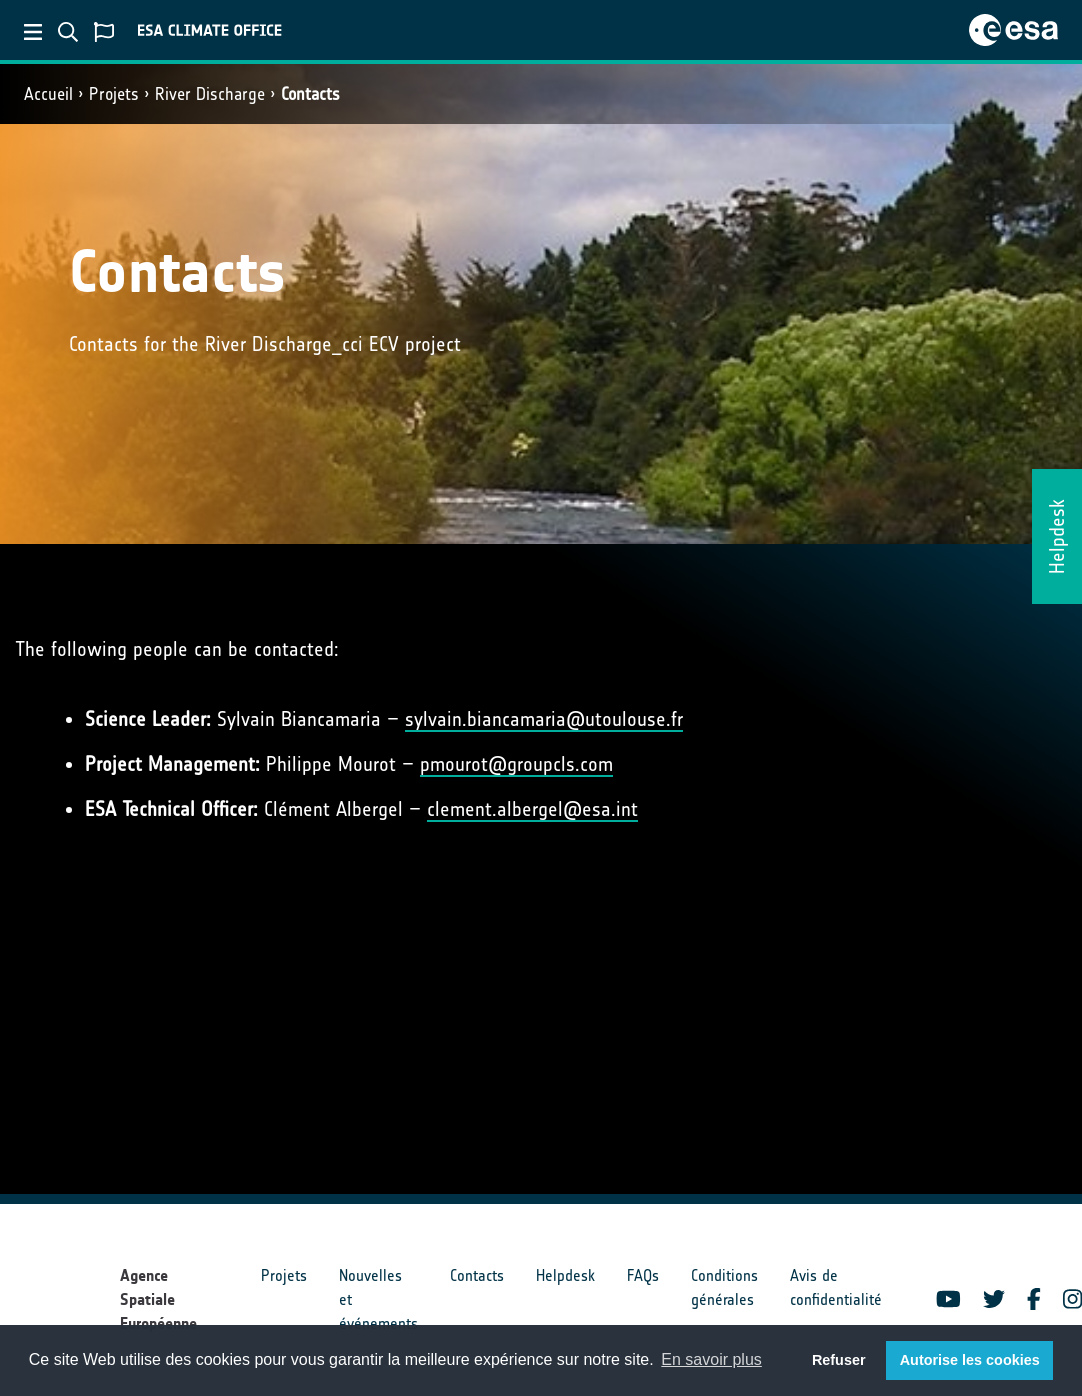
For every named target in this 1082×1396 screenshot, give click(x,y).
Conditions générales (724, 1287)
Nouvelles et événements (378, 1299)
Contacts (310, 94)
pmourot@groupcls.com (516, 764)
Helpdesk (565, 1275)
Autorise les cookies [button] (970, 1360)
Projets (114, 94)
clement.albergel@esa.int (532, 809)
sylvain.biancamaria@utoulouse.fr (544, 719)
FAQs (643, 1275)
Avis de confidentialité (836, 1287)
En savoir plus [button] (711, 1359)
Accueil (48, 94)
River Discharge (210, 94)
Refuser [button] (839, 1360)
